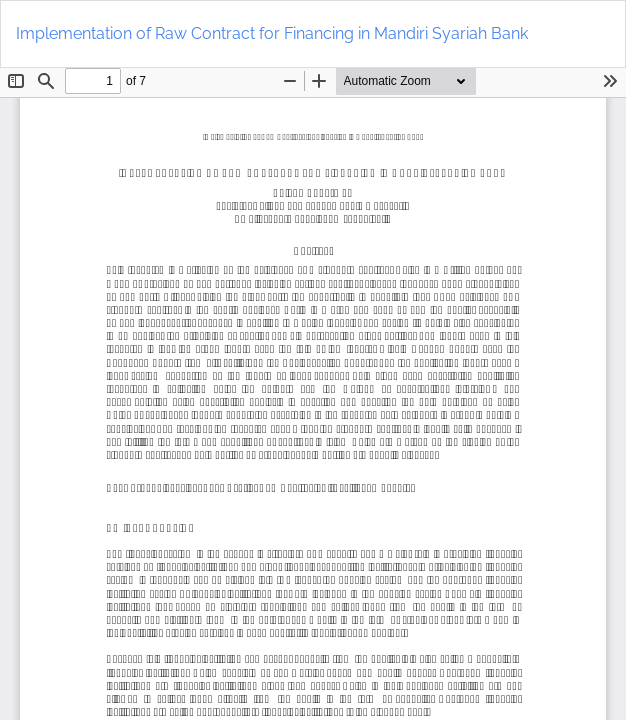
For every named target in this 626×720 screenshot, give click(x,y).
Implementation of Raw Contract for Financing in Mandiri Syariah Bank (272, 33)
